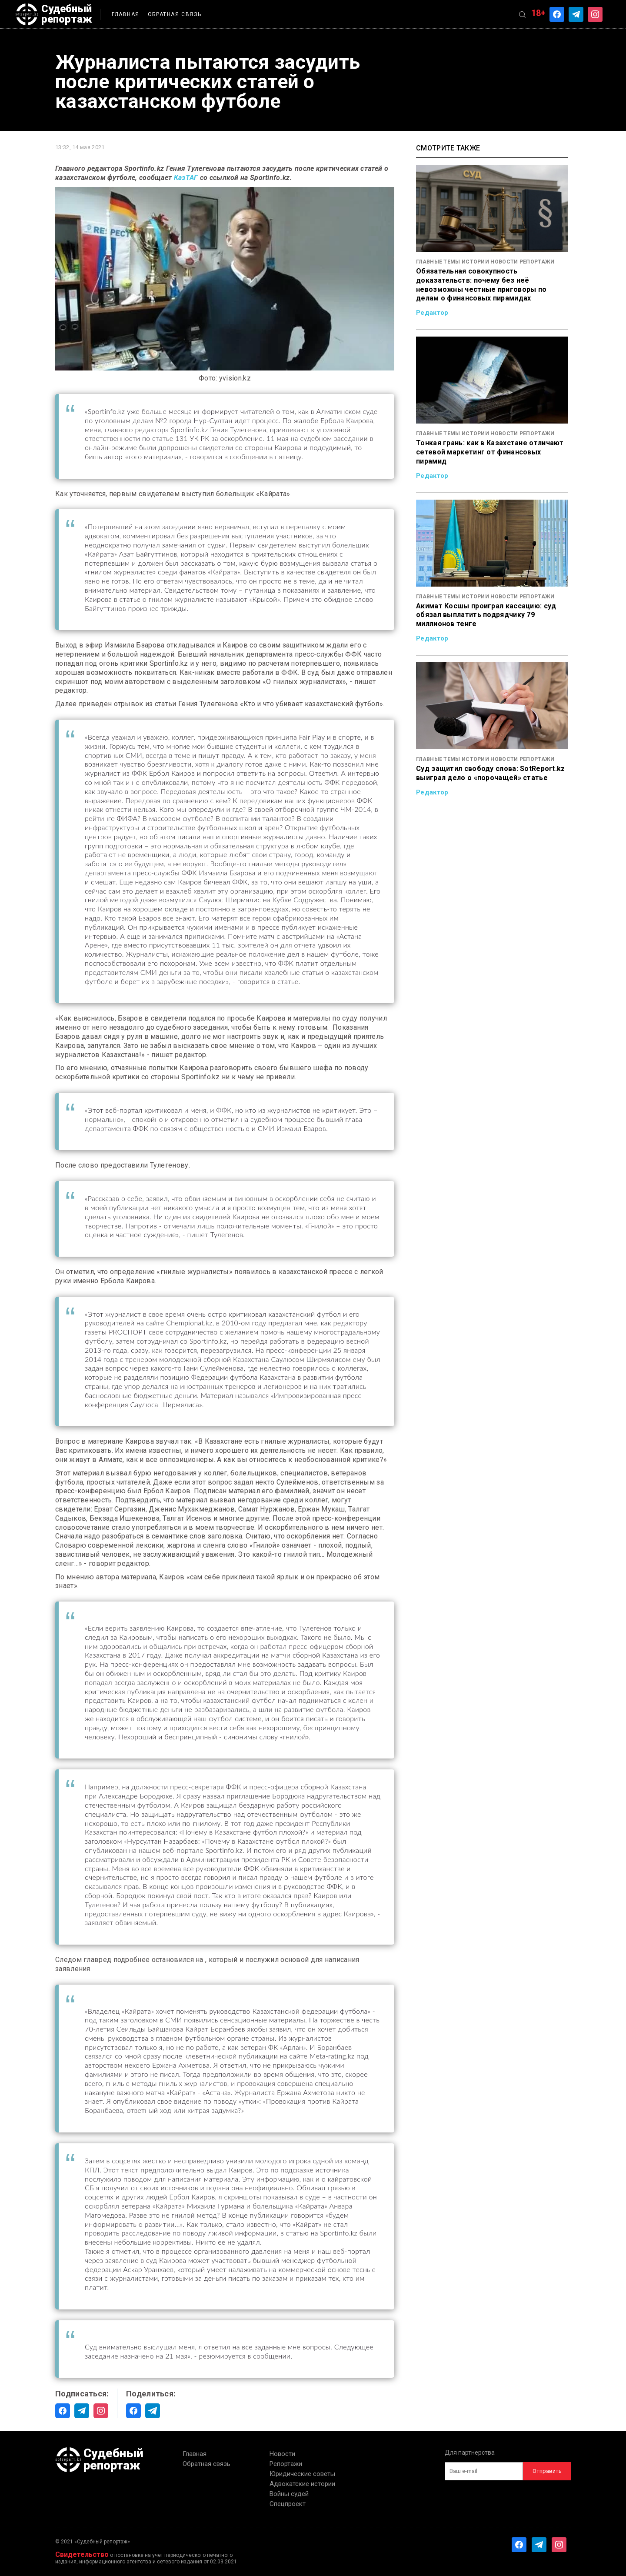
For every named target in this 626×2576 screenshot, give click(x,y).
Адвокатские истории (302, 2484)
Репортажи (286, 2464)
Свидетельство (82, 2554)
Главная (129, 14)
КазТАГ (186, 178)
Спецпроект (288, 2504)
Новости (282, 2454)
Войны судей (289, 2494)
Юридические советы (302, 2474)
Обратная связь (178, 14)
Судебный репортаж (55, 14)
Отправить (547, 2471)
